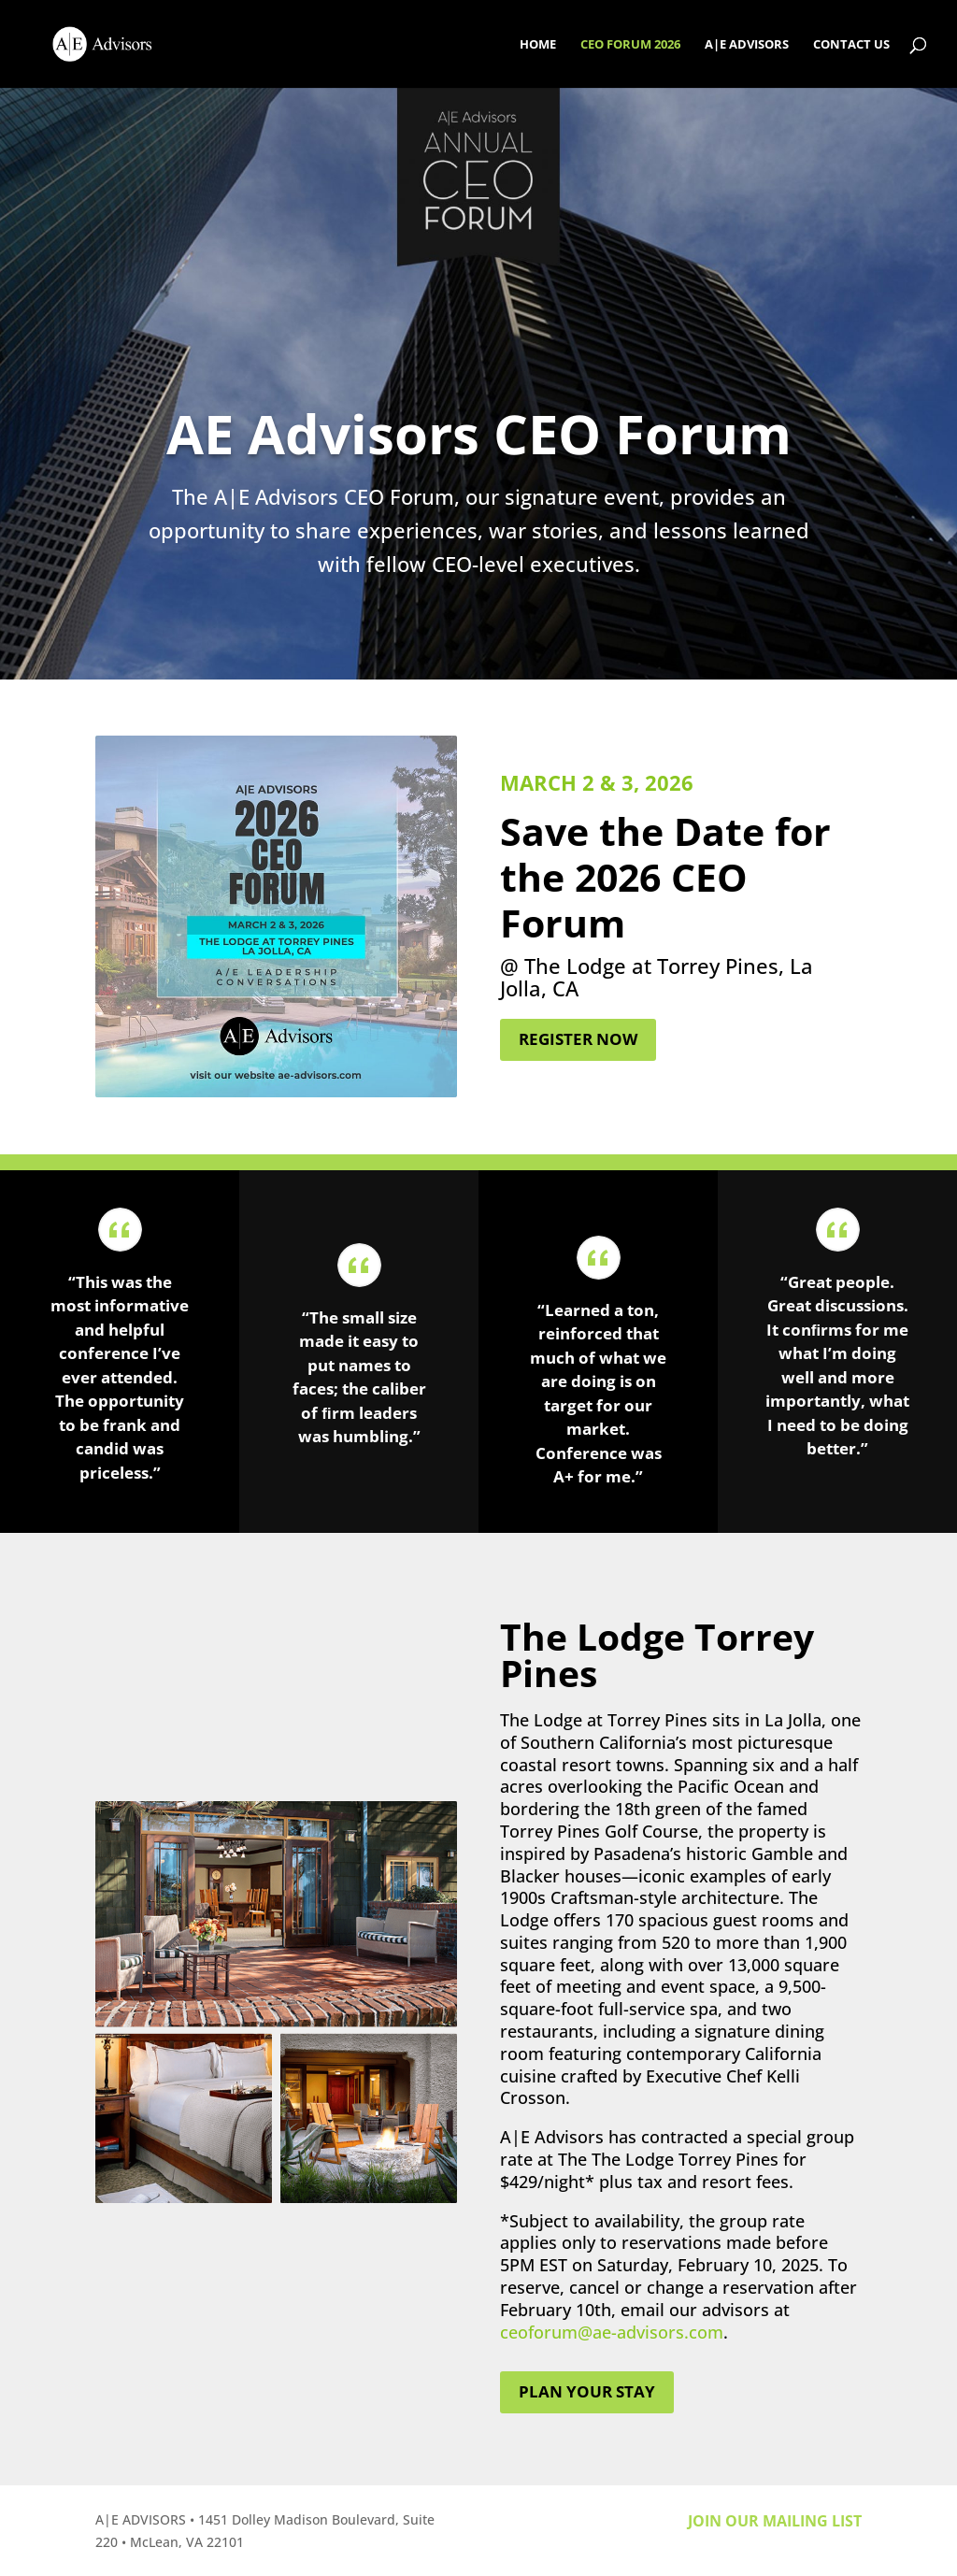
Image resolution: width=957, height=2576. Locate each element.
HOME (538, 44)
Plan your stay (587, 2391)
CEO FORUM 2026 (630, 44)
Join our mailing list (775, 2521)
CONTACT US (851, 44)
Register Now (578, 1039)
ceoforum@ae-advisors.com (611, 2332)
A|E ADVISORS (747, 44)
